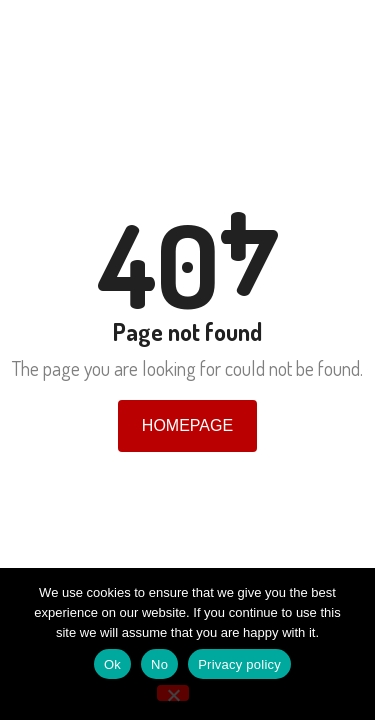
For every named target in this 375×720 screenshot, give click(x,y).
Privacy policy (239, 664)
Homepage (187, 425)
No (159, 664)
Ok (112, 664)
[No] (173, 693)
